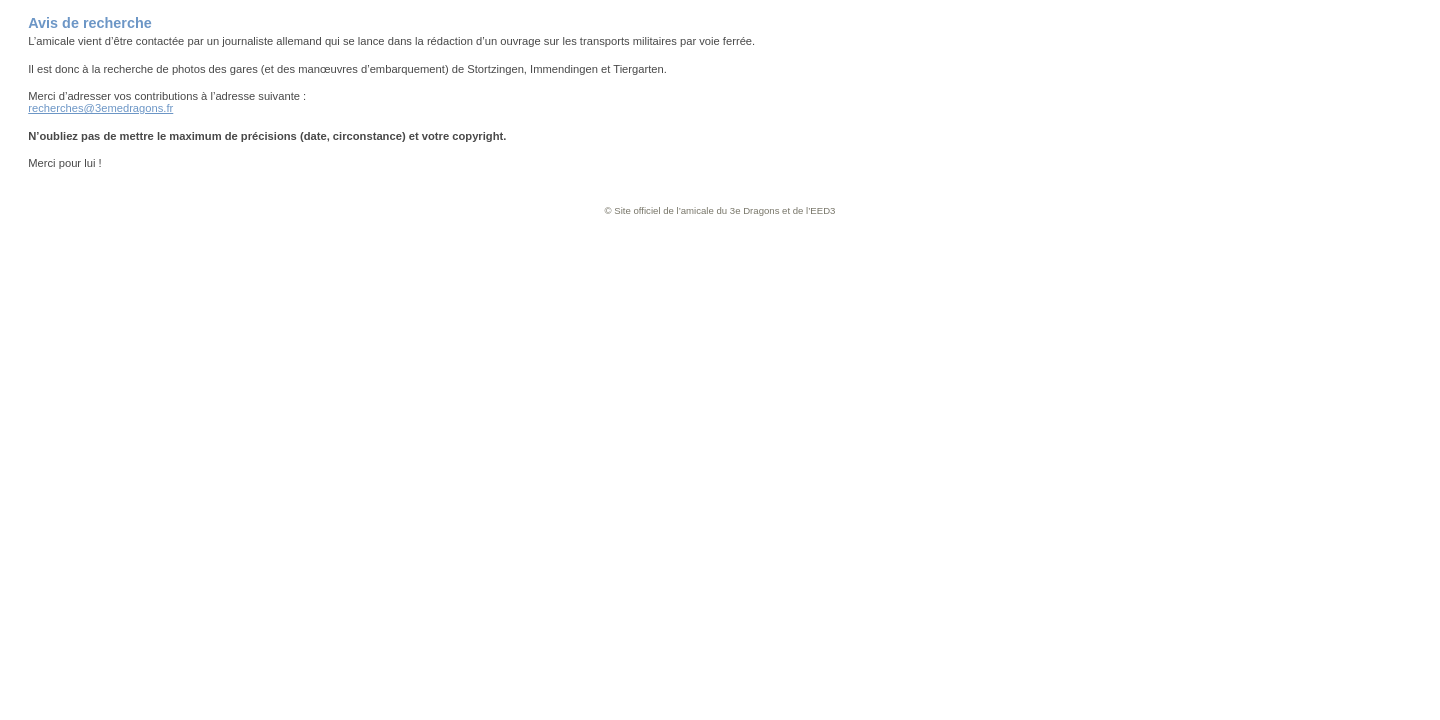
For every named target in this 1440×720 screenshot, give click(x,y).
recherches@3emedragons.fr (100, 108)
